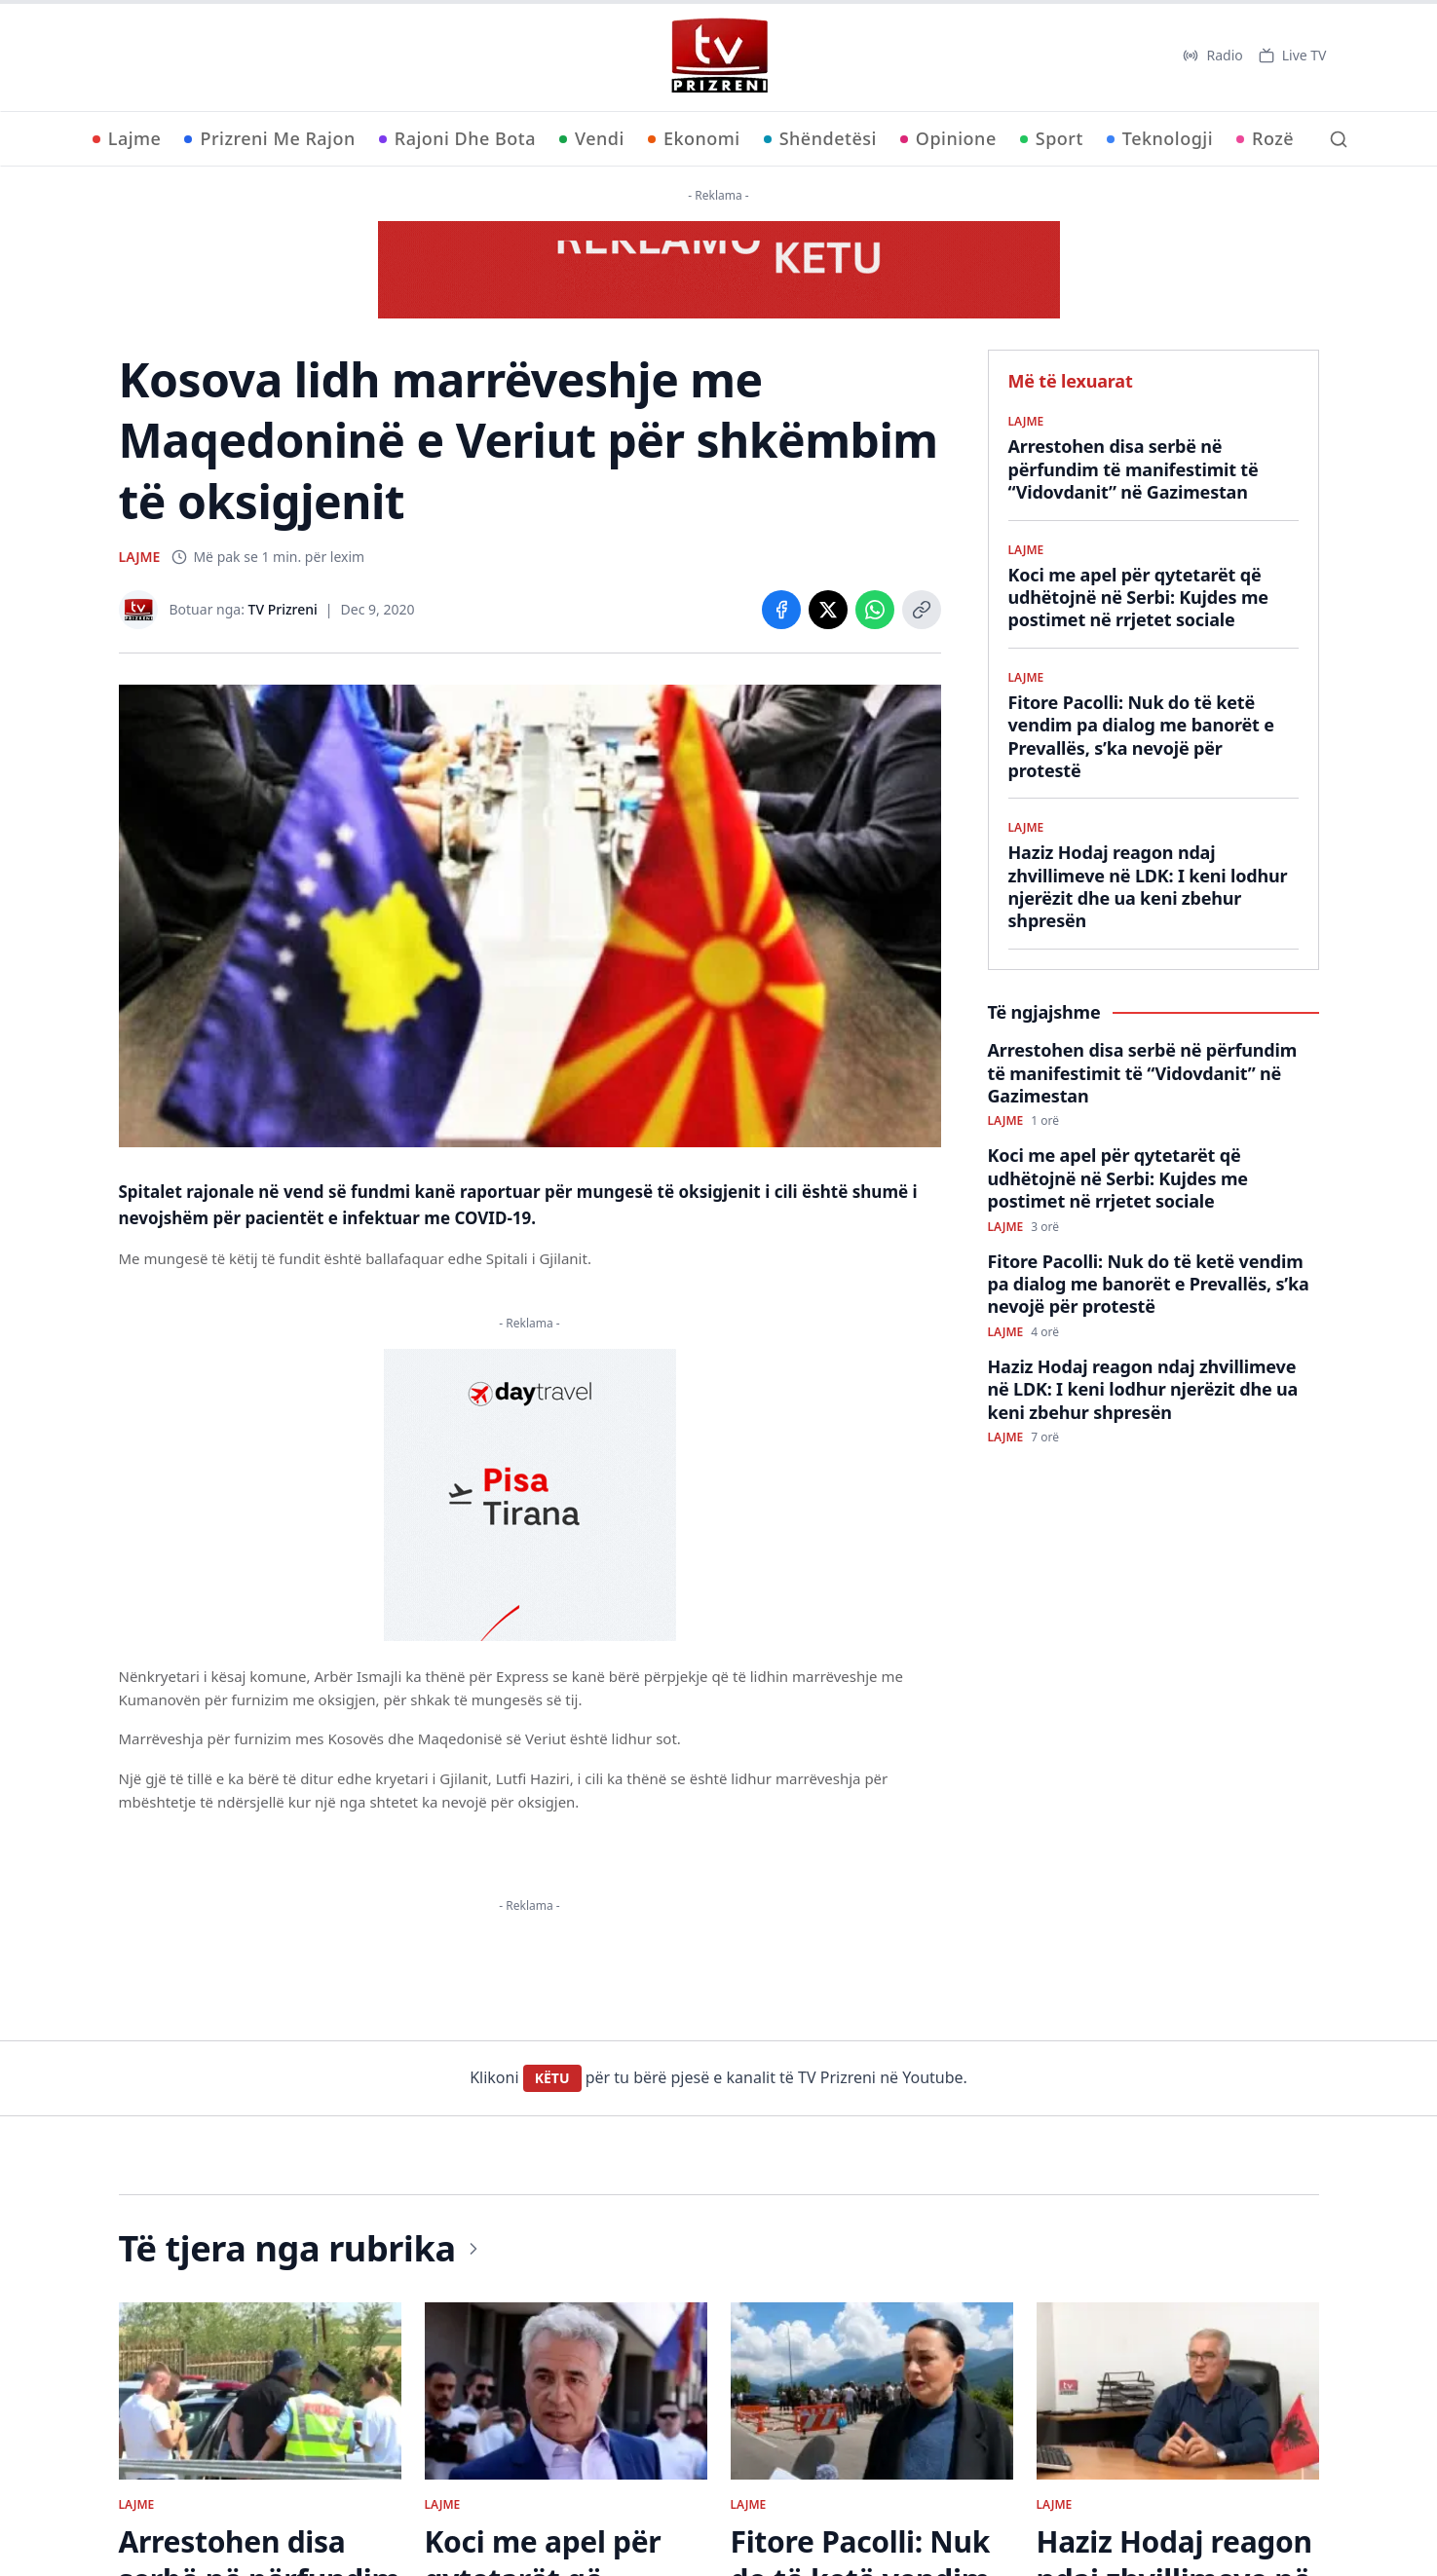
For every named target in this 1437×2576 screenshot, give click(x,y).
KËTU (552, 2078)
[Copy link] (921, 609)
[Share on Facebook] (781, 609)
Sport (1051, 138)
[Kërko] (1338, 139)
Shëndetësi (820, 138)
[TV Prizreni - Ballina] (719, 55)
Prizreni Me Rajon (269, 138)
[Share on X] (828, 609)
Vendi (591, 138)
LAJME (140, 556)
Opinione (948, 138)
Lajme (127, 138)
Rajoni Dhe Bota (457, 138)
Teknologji (1160, 138)
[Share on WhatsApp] (874, 609)
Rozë (1265, 138)
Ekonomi (694, 138)
